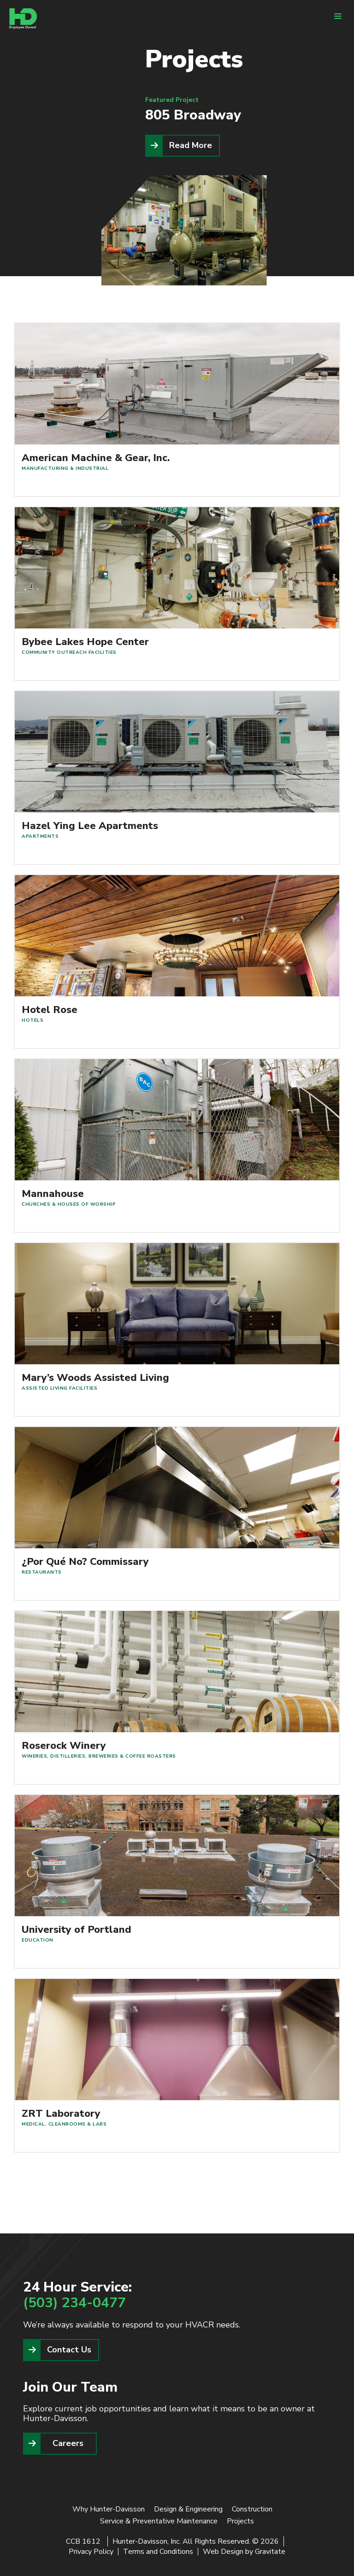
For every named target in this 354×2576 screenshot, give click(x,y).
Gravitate (270, 2551)
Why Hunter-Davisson (108, 2509)
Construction (252, 2509)
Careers (68, 2443)
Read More (190, 145)
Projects (240, 2521)
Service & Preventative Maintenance (159, 2521)
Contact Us (69, 2349)
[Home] (23, 18)
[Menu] (338, 16)
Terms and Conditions (158, 2551)
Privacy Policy (91, 2551)
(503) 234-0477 (74, 2302)
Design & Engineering (188, 2509)
